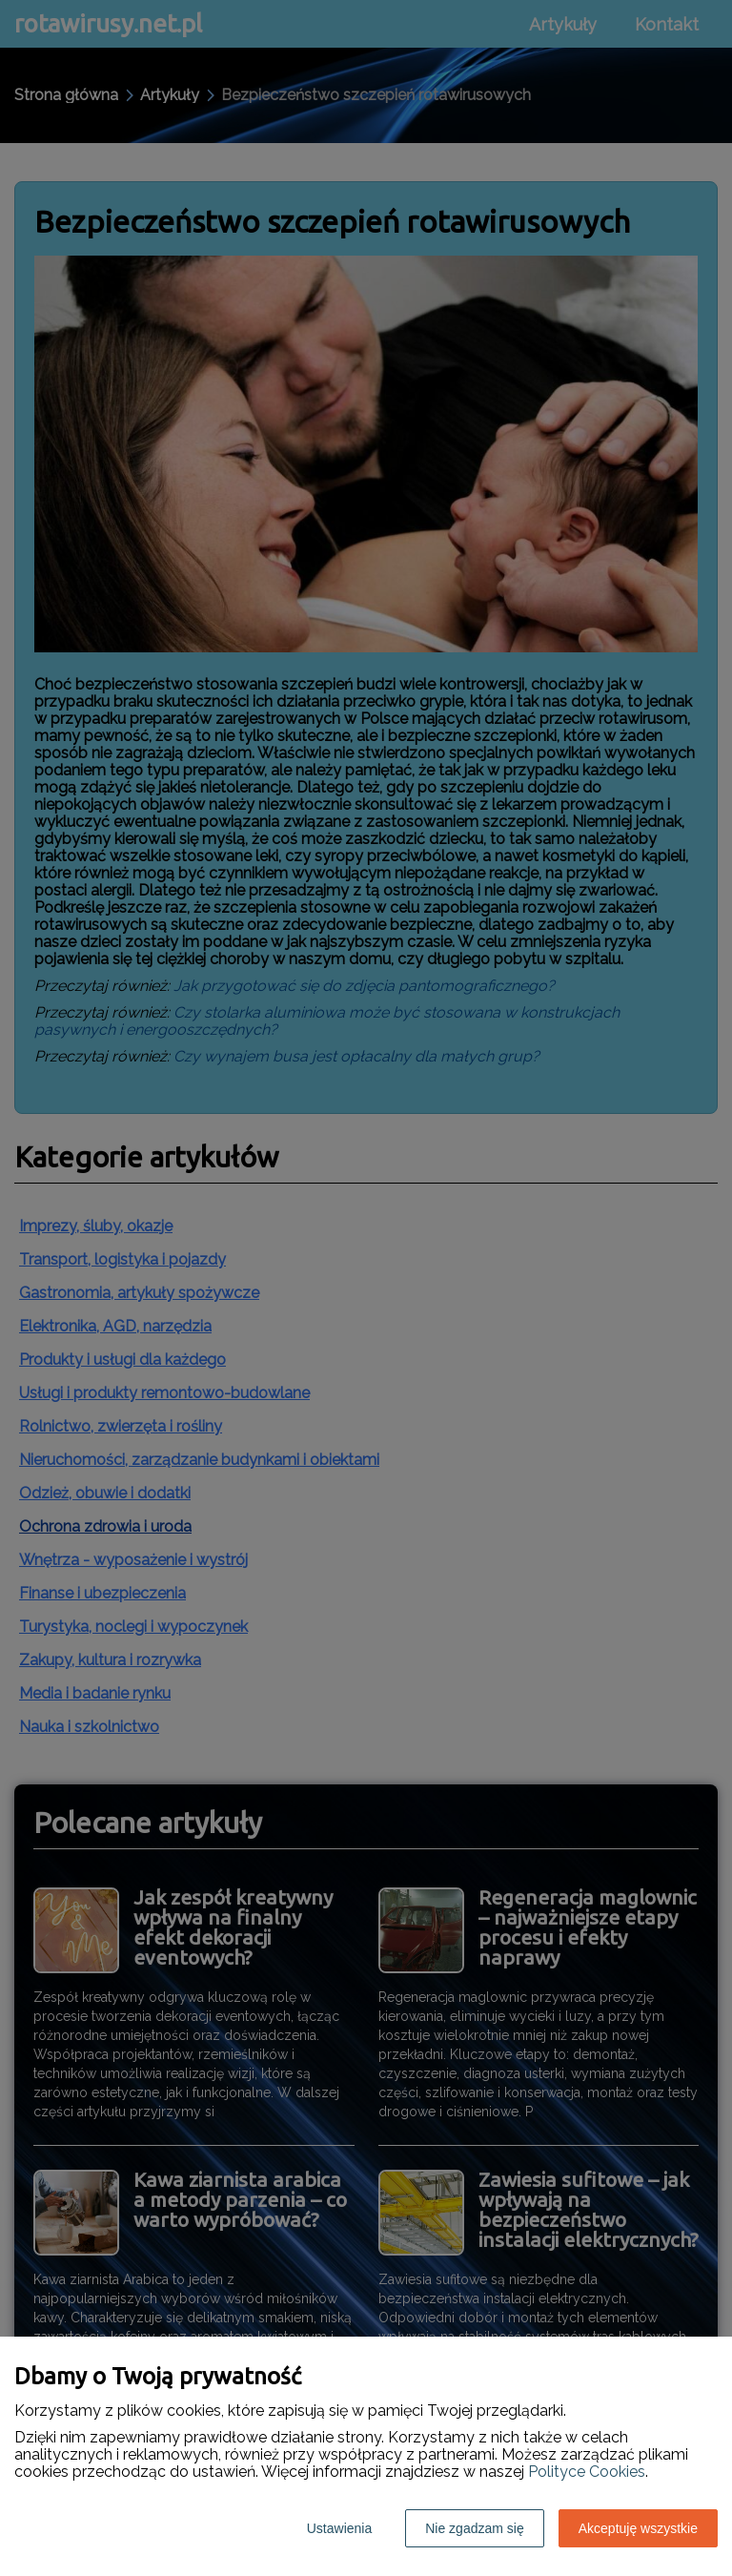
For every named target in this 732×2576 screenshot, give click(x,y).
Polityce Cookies (586, 2472)
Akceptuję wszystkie (638, 2528)
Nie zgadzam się (474, 2528)
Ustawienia (339, 2528)
